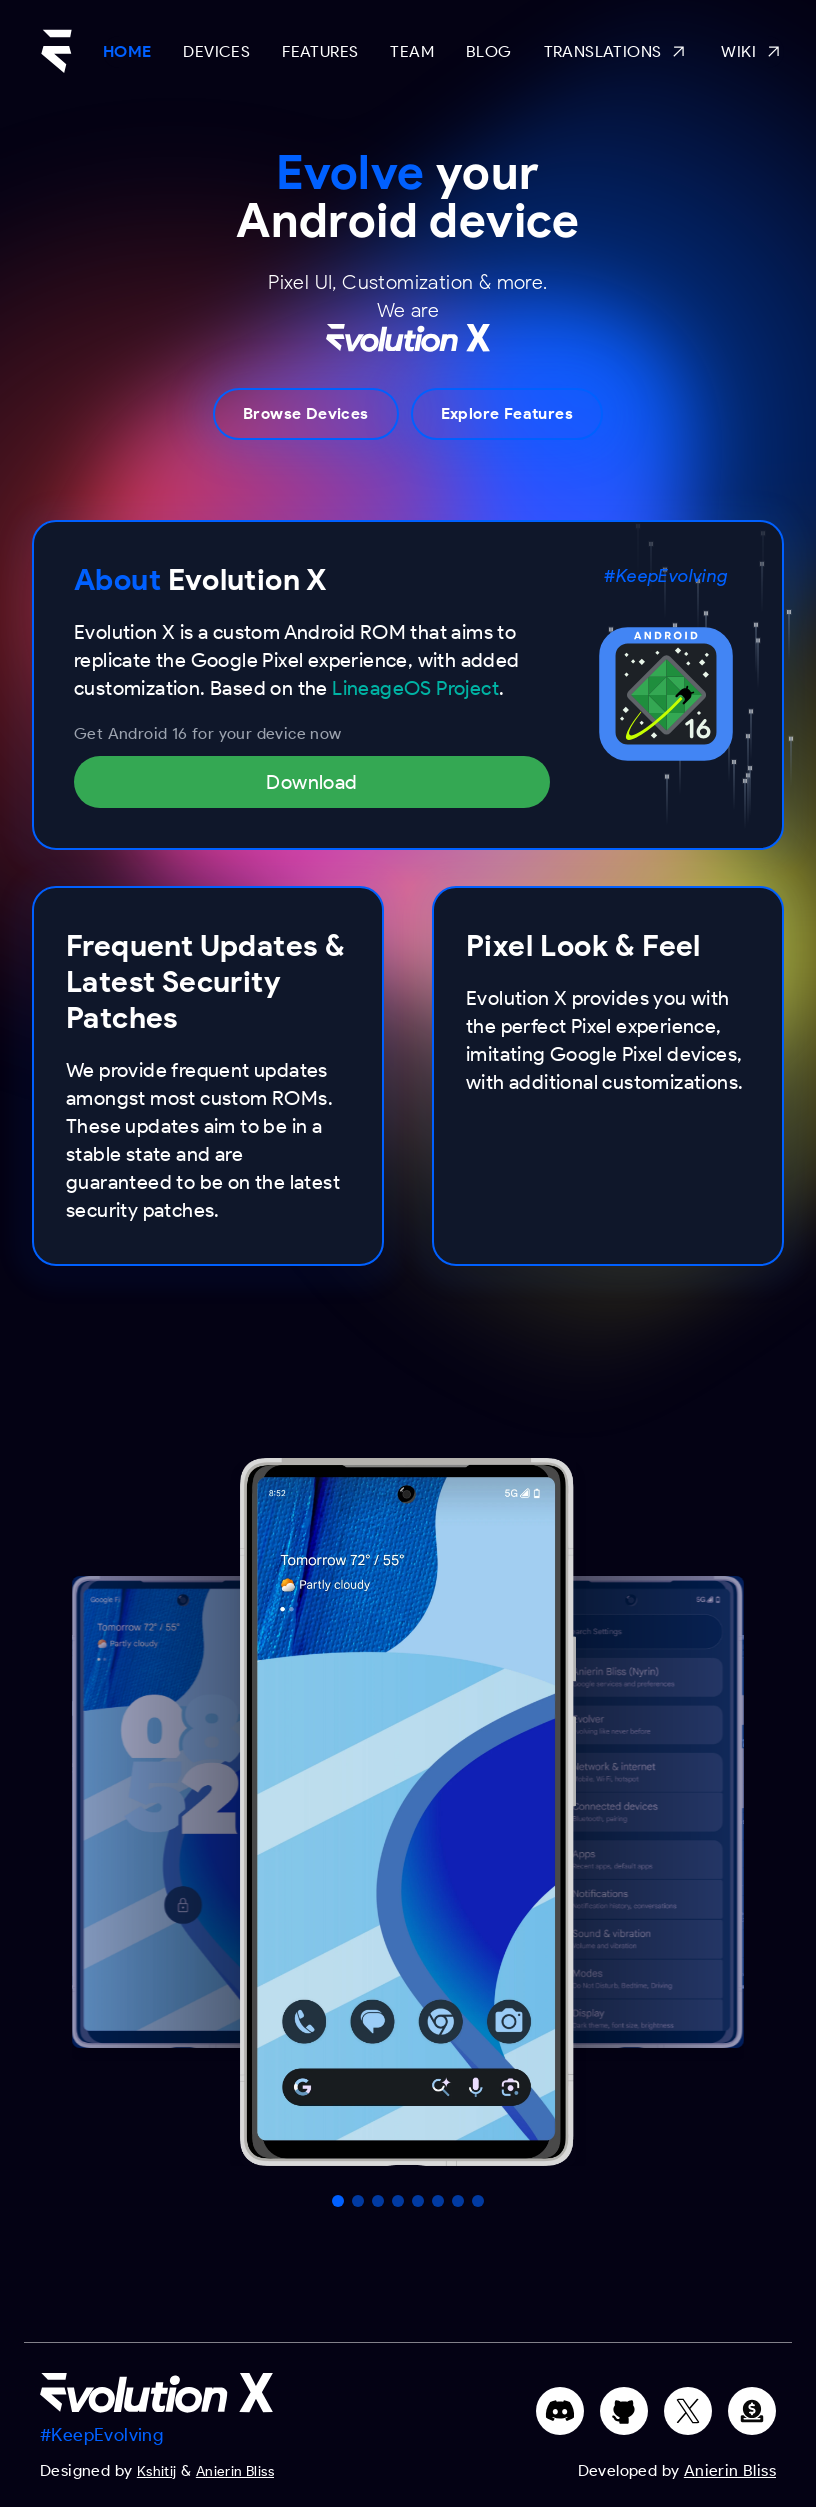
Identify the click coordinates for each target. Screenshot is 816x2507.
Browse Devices (306, 413)
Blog (489, 51)
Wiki (752, 52)
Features (320, 51)
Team (412, 51)
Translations (617, 52)
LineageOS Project (415, 688)
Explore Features (507, 413)
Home (127, 51)
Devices (216, 51)
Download (311, 782)
